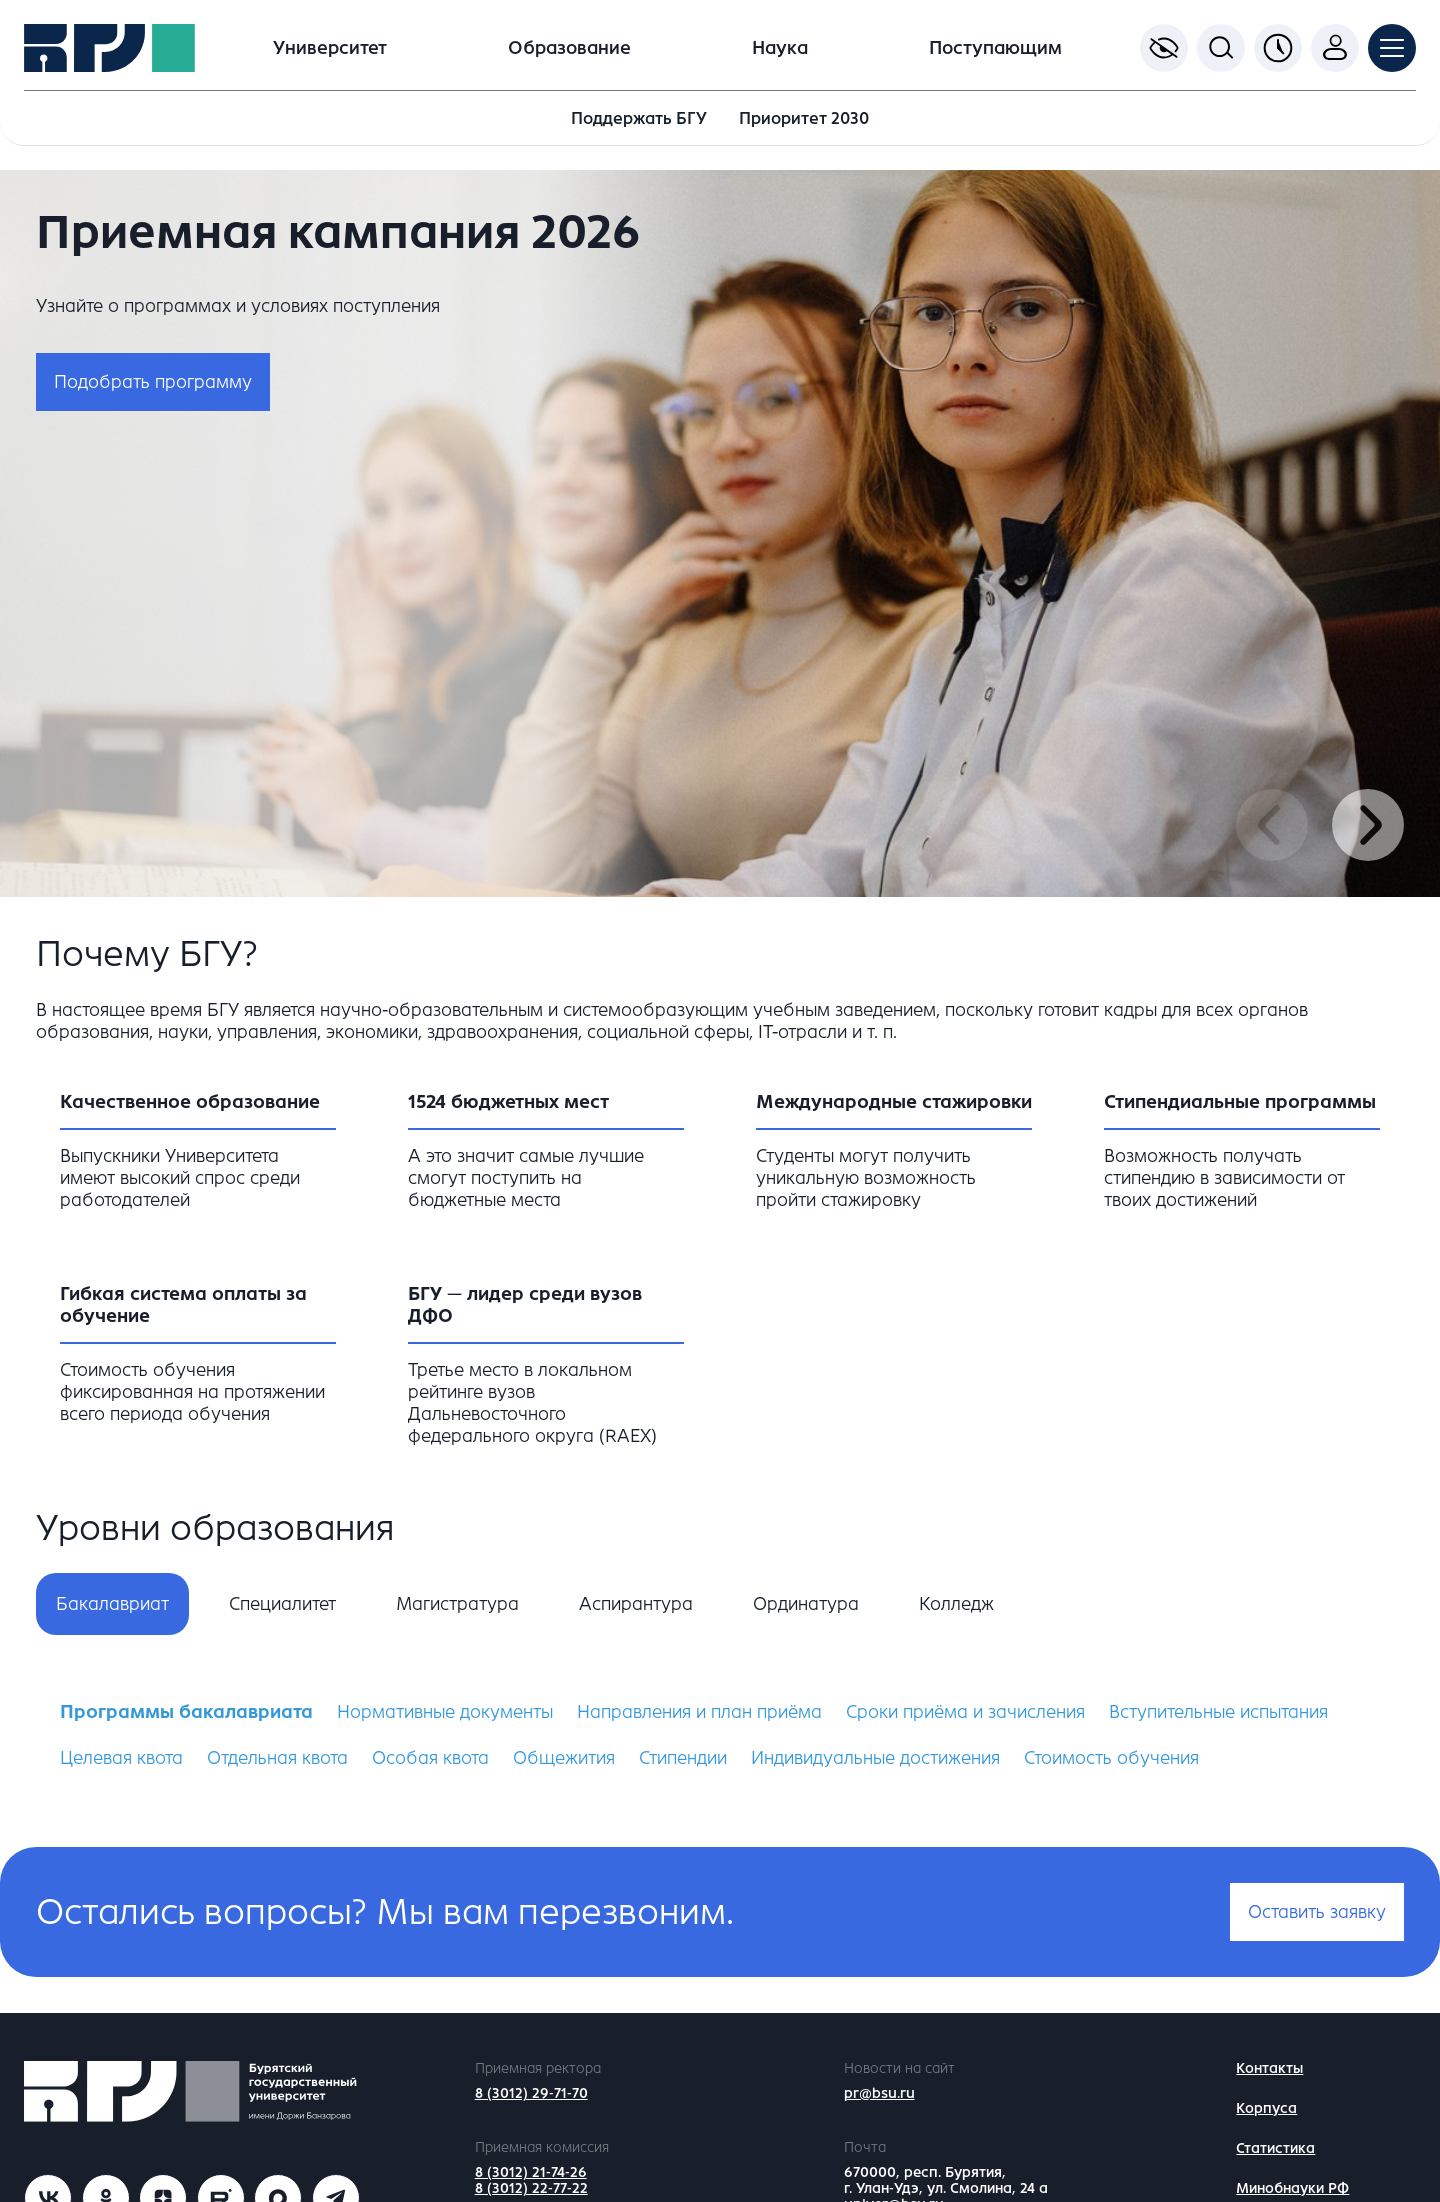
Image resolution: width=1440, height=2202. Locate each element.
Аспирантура (636, 1604)
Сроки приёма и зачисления (965, 1712)
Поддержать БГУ (639, 118)
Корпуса (1266, 2108)
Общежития (564, 1758)
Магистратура (457, 1604)
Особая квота (430, 1758)
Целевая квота (121, 1758)
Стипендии (683, 1758)
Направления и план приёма (699, 1712)
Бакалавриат (112, 1604)
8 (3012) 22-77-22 (531, 2188)
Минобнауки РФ (1292, 2188)
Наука (780, 48)
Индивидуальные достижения (875, 1758)
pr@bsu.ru (879, 2093)
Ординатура (806, 1604)
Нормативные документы (445, 1712)
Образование (569, 48)
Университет (330, 48)
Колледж (956, 1604)
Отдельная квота (277, 1758)
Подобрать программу (153, 382)
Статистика (1275, 2148)
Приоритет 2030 (804, 118)
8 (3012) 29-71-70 (531, 2093)
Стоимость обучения (1111, 1758)
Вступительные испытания (1218, 1712)
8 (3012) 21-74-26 (531, 2172)
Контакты (1269, 2068)
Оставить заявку (1317, 1912)
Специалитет (282, 1604)
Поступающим (995, 48)
